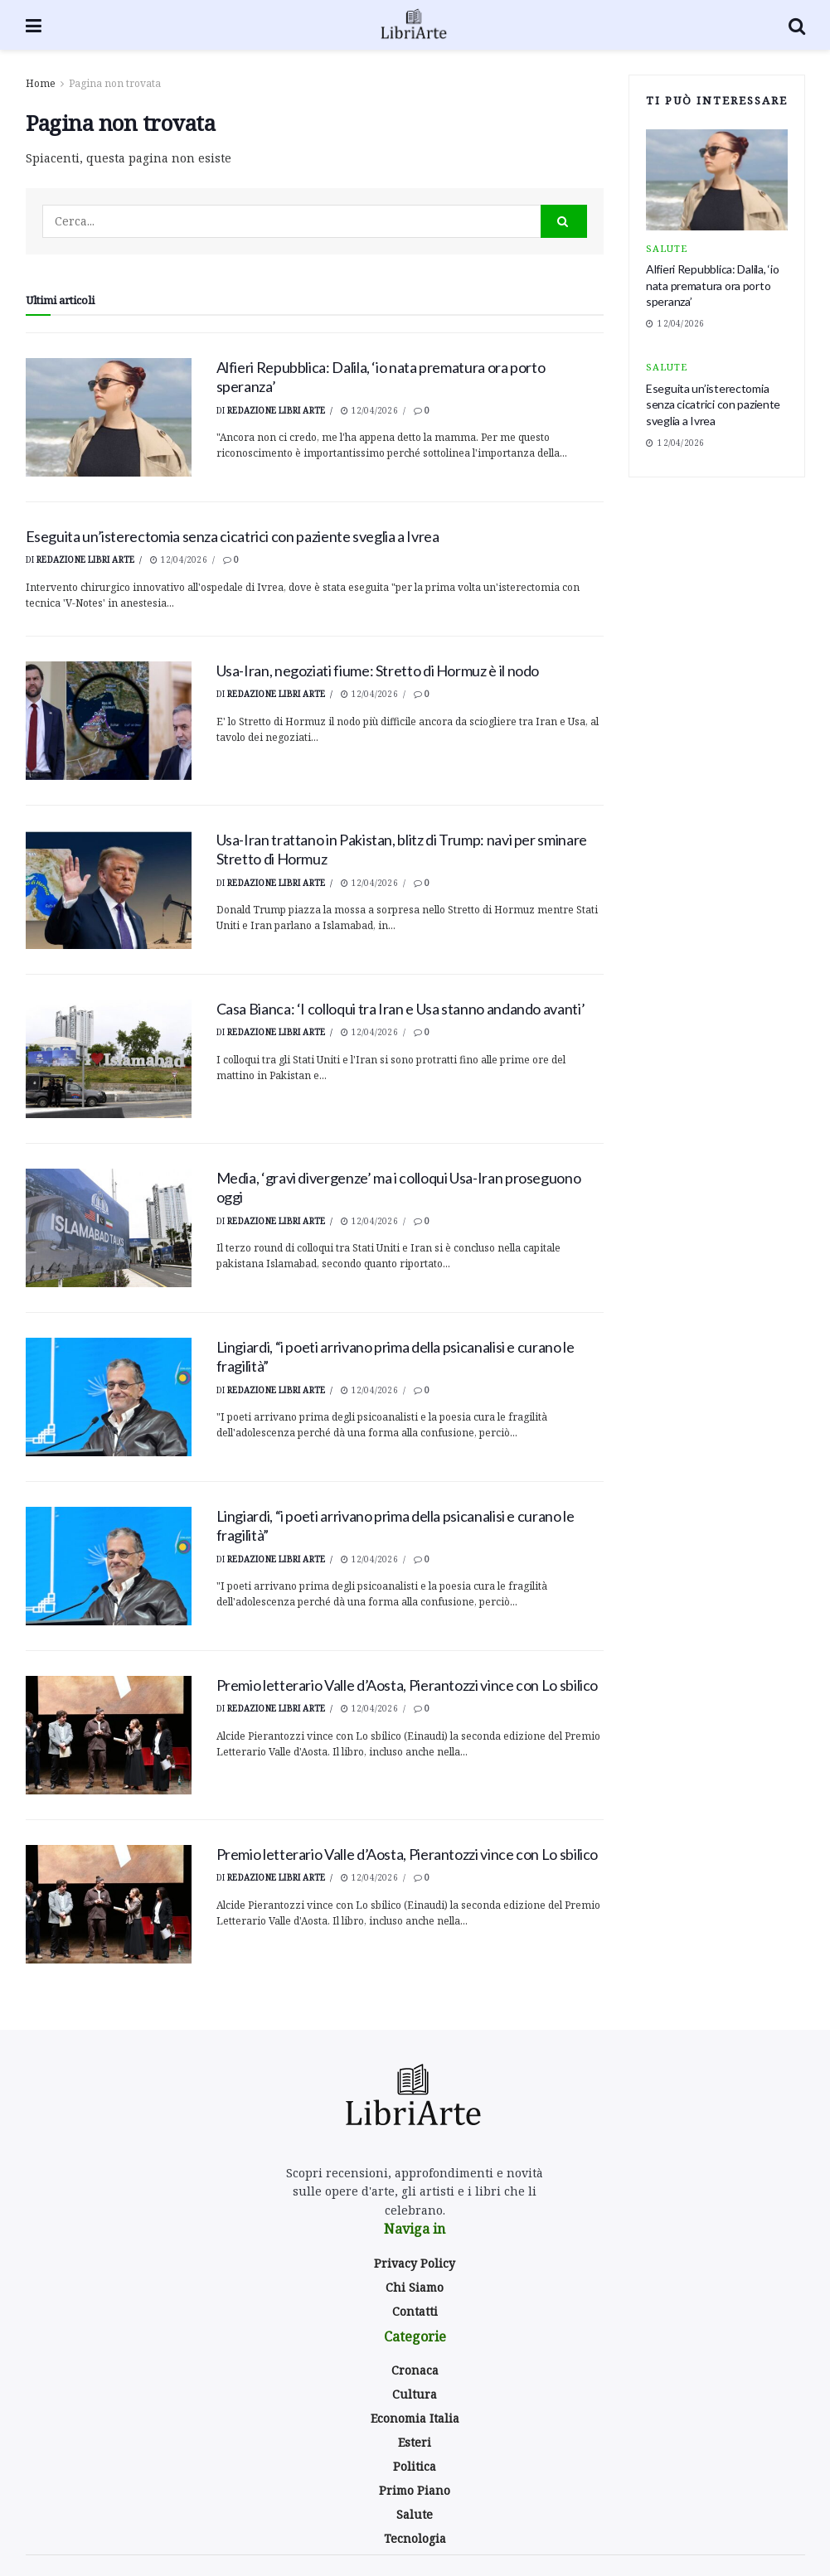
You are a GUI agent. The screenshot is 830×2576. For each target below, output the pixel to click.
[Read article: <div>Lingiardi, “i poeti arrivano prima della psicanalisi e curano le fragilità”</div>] (109, 1397)
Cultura (414, 2394)
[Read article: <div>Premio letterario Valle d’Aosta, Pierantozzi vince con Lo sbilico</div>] (109, 1735)
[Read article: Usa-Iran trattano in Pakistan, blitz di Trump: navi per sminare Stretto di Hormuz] (109, 889)
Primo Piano (414, 2490)
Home (41, 83)
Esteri (414, 2442)
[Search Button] (797, 25)
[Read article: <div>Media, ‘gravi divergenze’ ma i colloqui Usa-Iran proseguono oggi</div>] (109, 1228)
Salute (666, 248)
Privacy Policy (414, 2263)
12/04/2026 (369, 410)
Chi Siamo (415, 2287)
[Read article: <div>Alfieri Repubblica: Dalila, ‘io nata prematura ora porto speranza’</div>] (109, 417)
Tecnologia (415, 2538)
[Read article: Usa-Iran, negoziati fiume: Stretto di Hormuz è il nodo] (109, 720)
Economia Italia (415, 2418)
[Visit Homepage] (414, 24)
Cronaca (415, 2370)
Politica (414, 2466)
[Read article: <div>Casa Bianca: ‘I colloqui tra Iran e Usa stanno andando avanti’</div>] (109, 1059)
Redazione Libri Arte (276, 410)
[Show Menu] (33, 25)
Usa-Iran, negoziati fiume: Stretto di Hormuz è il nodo (378, 670)
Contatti (415, 2311)
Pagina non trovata (115, 83)
